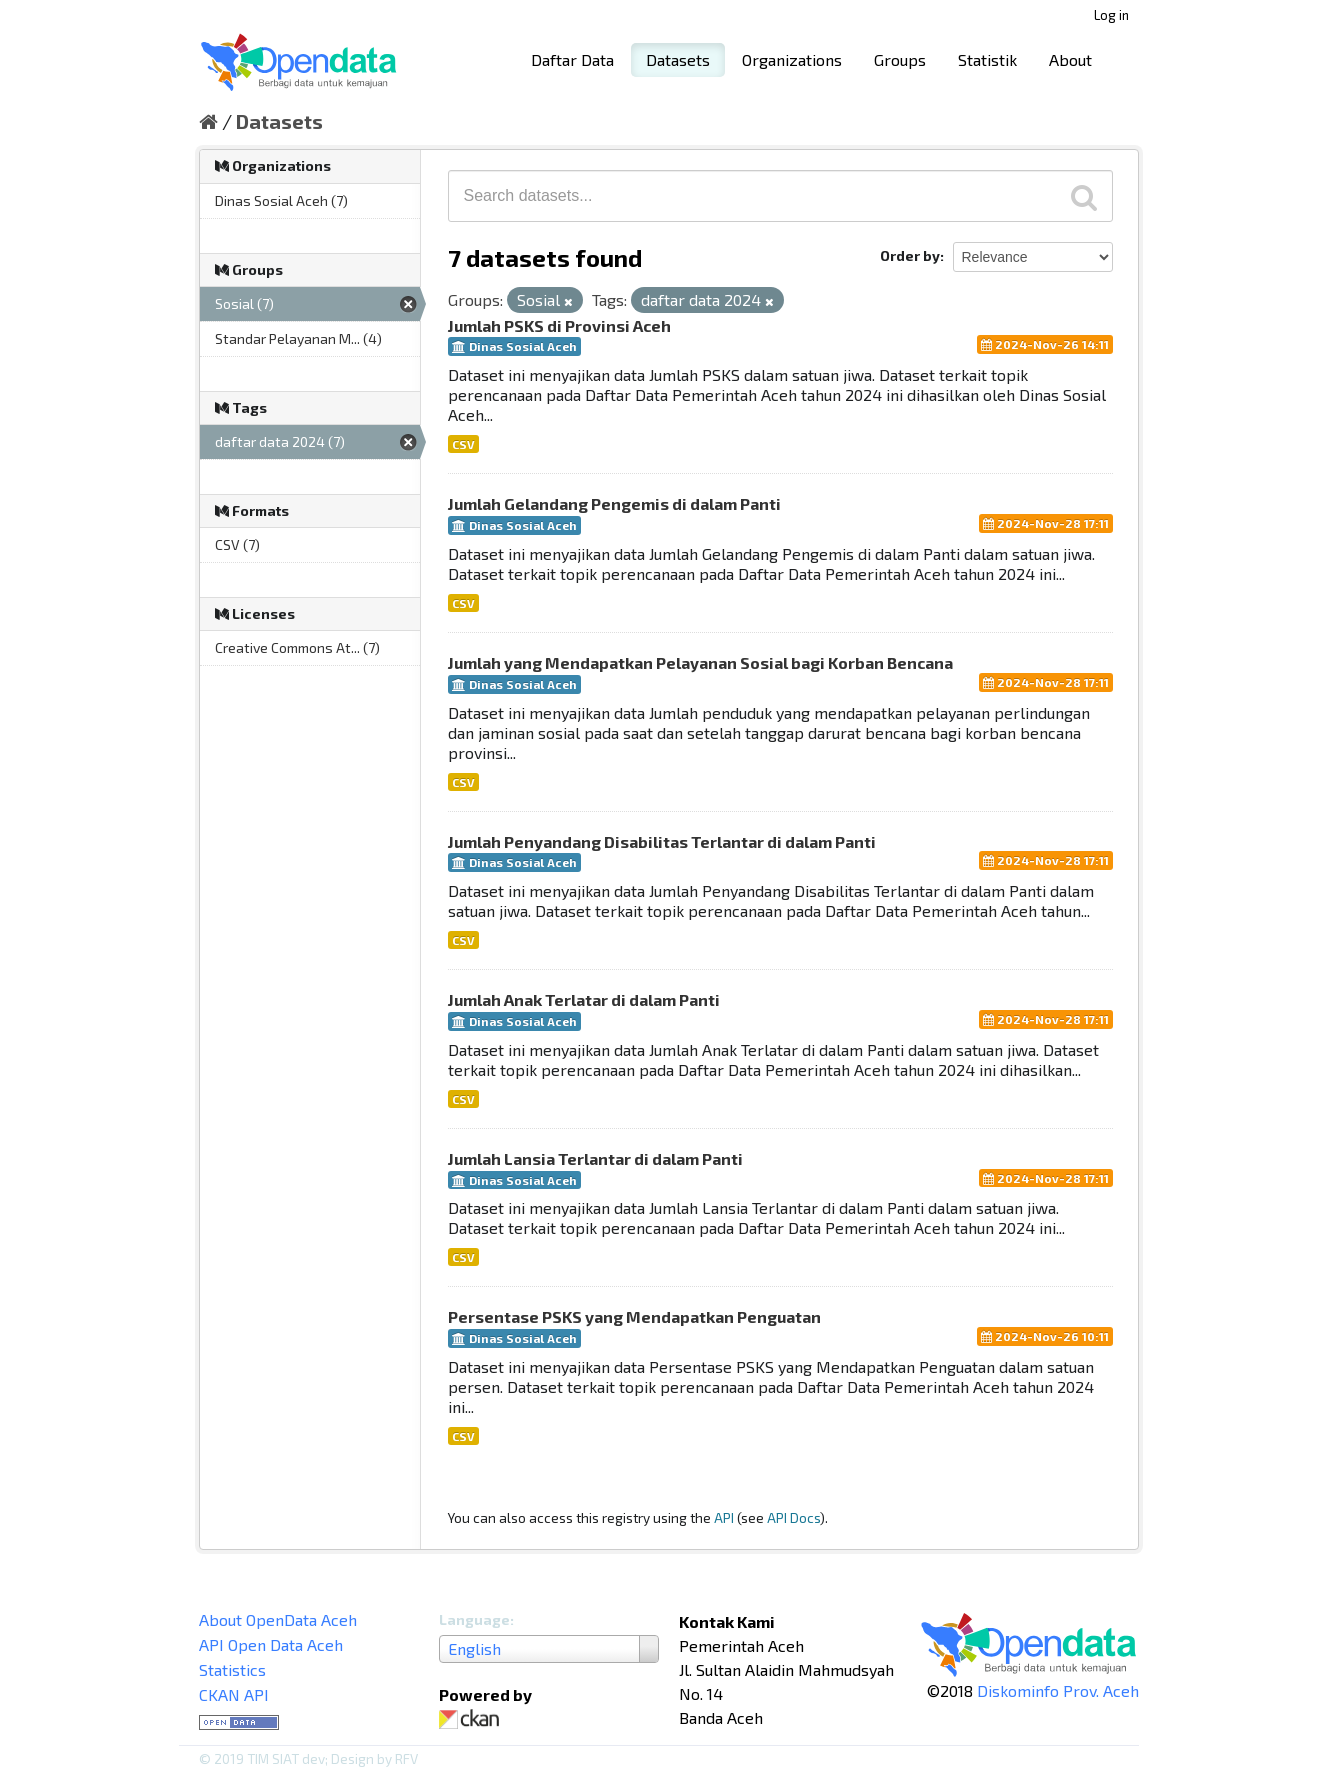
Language (474, 1619)
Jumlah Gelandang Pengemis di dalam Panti (614, 503)
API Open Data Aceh (271, 1644)
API (724, 1517)
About (1070, 59)
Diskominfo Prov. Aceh (1058, 1690)
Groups (900, 59)
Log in (1111, 15)
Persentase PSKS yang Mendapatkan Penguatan (634, 1316)
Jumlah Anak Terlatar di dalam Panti (584, 999)
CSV (463, 444)
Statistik (987, 59)
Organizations (792, 59)
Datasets (678, 59)
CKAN (473, 1719)
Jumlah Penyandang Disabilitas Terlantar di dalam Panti (662, 841)
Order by (910, 255)
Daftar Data (572, 59)
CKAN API (234, 1694)
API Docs (793, 1517)
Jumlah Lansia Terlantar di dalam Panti (595, 1158)
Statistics (232, 1669)
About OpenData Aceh (278, 1619)
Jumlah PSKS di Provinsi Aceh (559, 325)
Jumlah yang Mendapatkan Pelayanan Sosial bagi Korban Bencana (700, 662)
